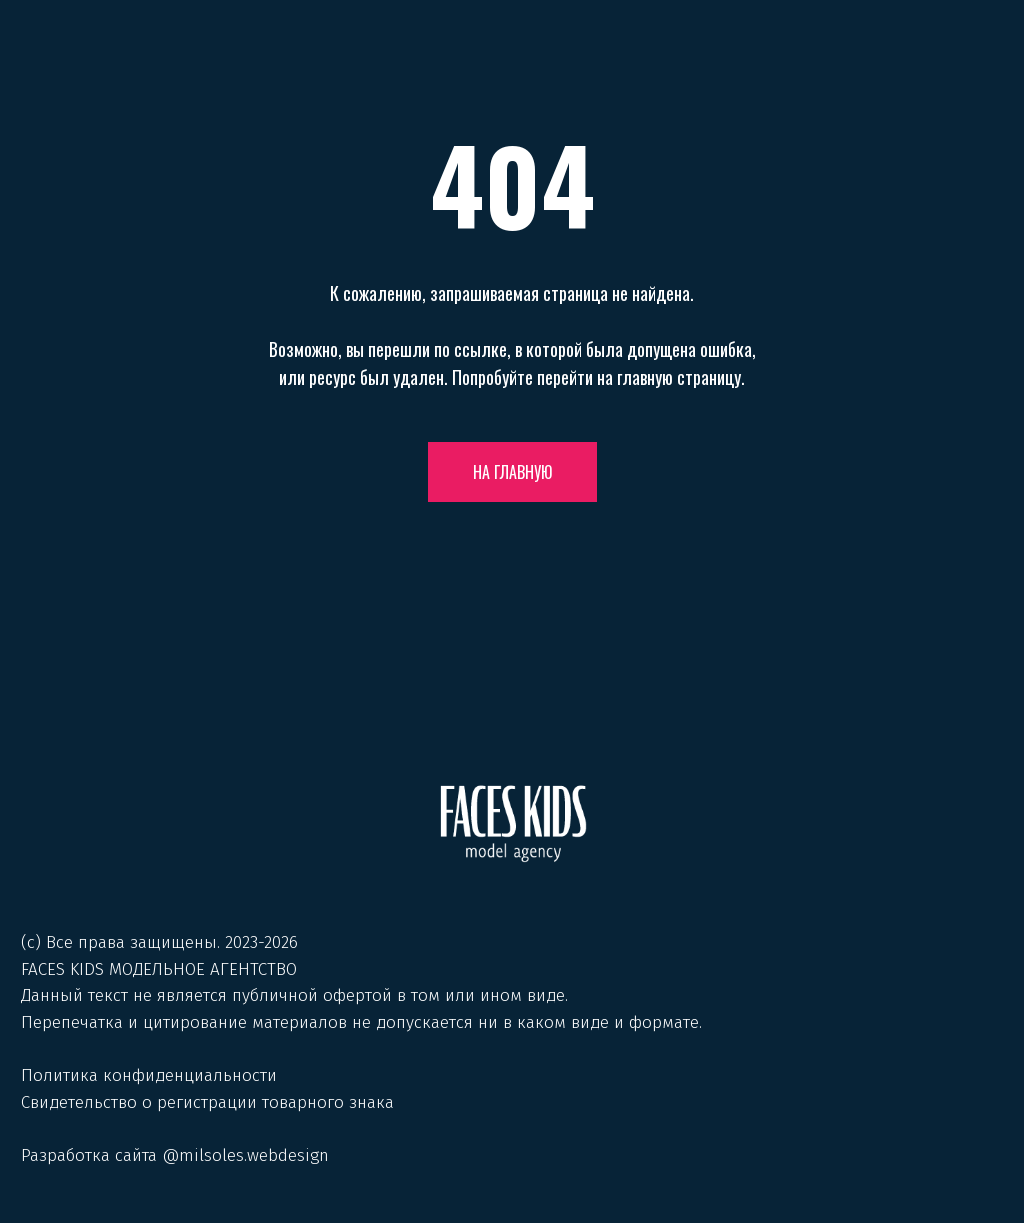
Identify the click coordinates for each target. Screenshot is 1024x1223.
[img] (513, 823)
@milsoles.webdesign (245, 1155)
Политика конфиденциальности (149, 1075)
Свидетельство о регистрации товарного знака (207, 1102)
